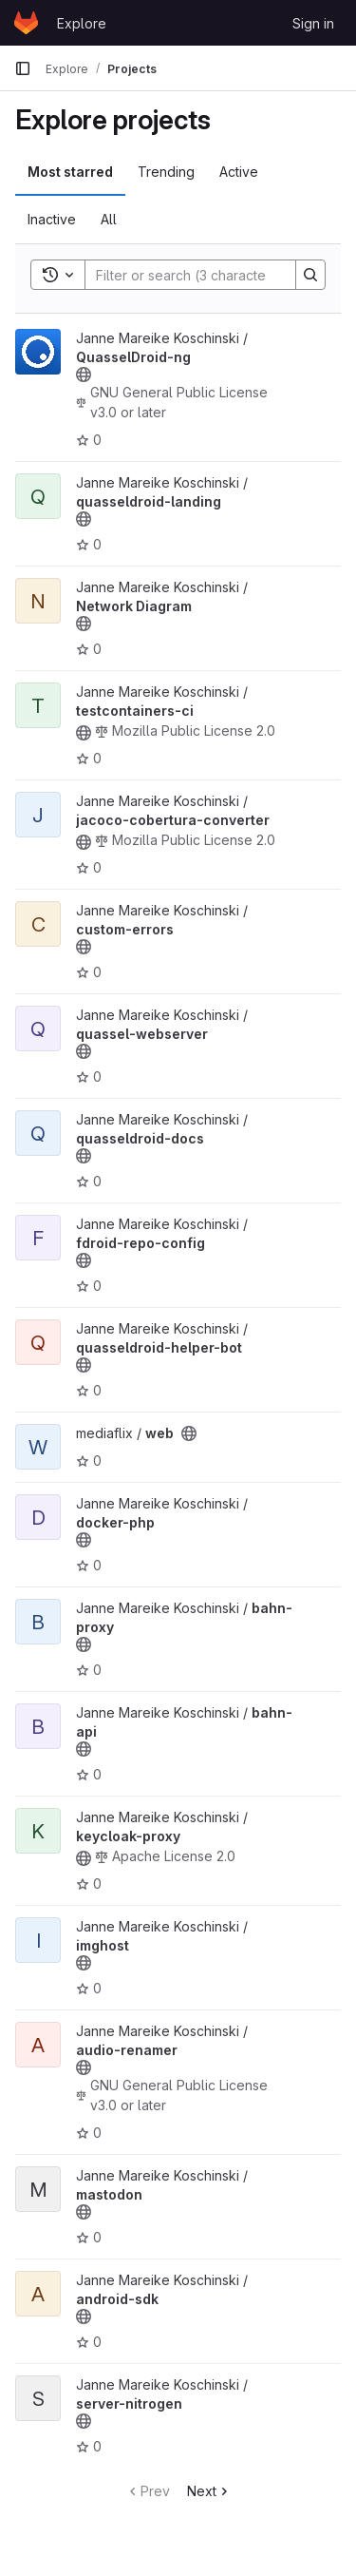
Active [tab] (238, 171)
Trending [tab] (166, 171)
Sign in (313, 23)
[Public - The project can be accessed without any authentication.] (83, 374)
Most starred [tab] (70, 171)
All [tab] (109, 219)
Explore (81, 23)
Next (209, 2491)
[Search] (210, 274)
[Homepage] (26, 23)
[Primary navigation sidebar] (23, 68)
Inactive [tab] (52, 219)
